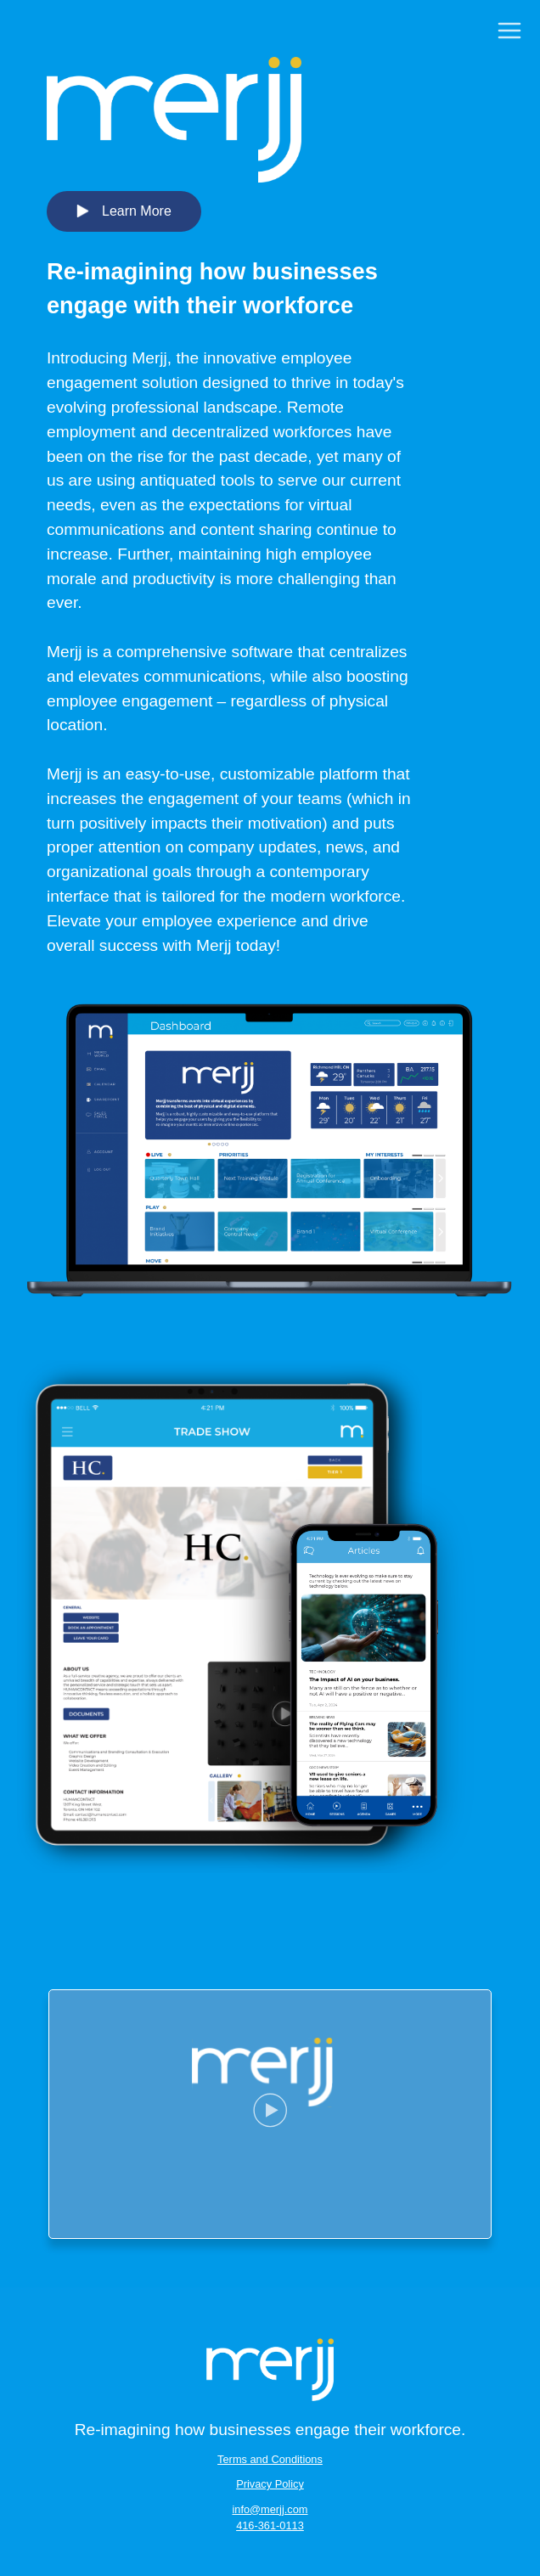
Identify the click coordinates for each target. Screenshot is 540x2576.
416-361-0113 (270, 2525)
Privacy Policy (270, 2484)
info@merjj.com (269, 2509)
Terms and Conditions (270, 2459)
